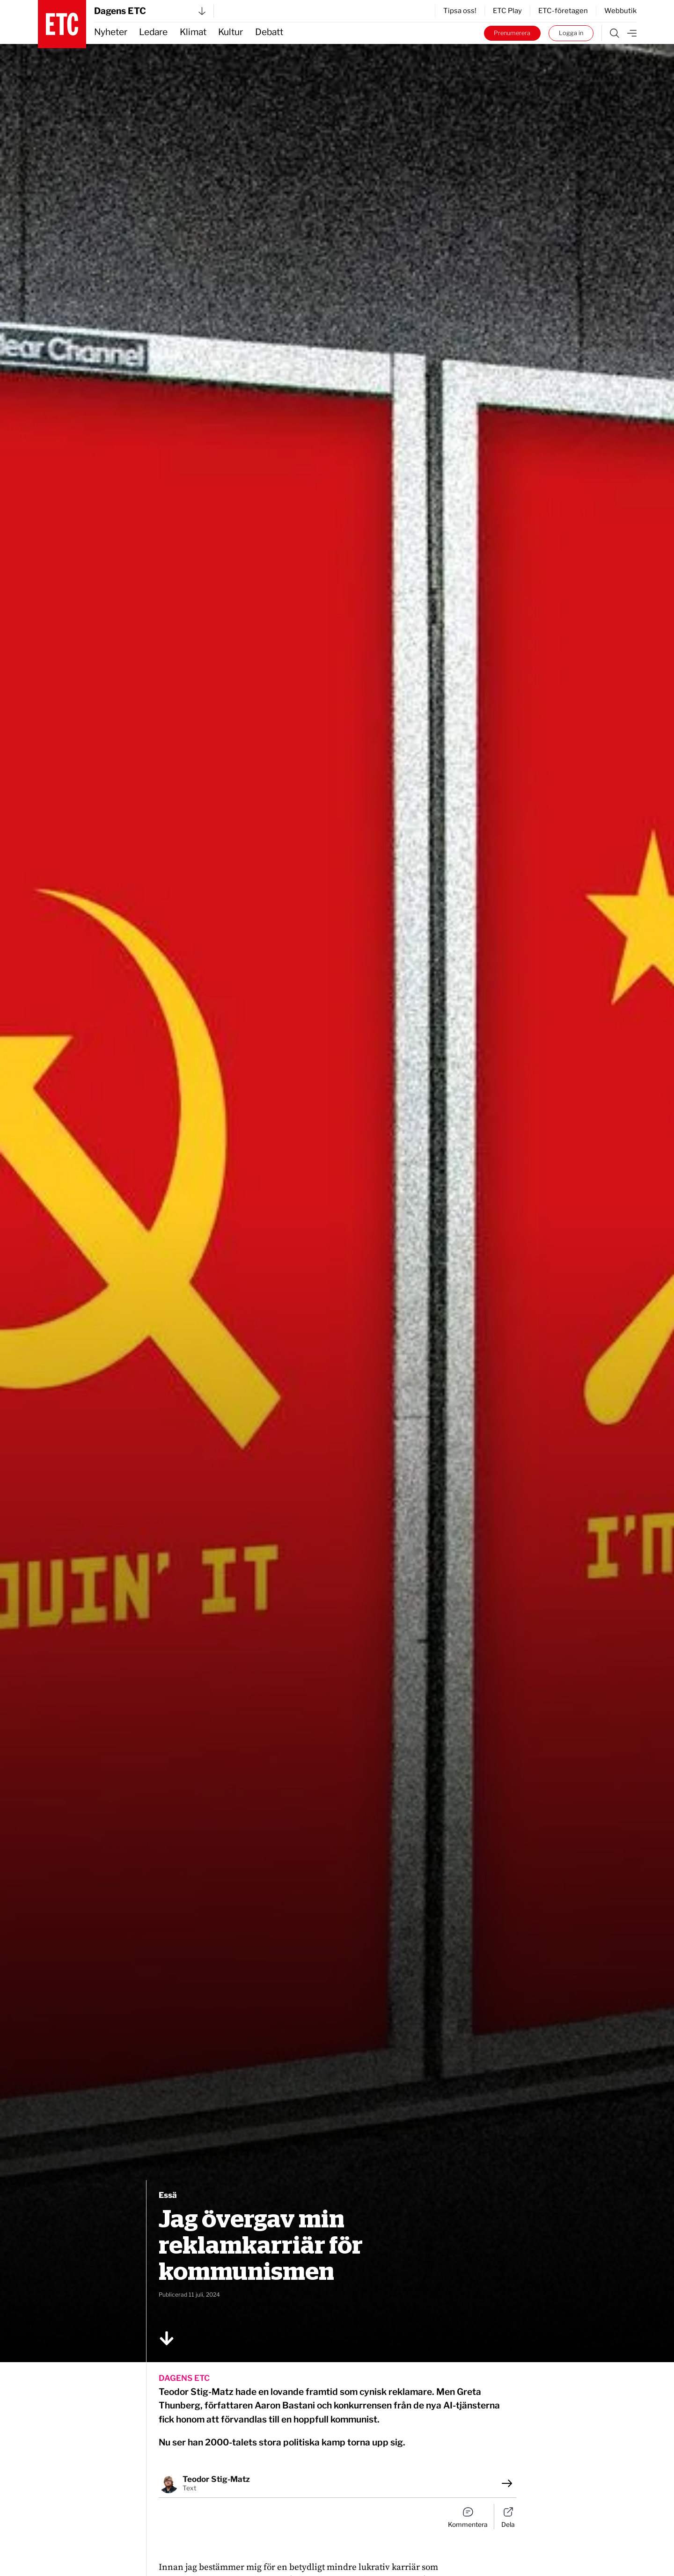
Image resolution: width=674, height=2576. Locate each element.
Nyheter (110, 32)
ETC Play (507, 11)
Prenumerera (512, 32)
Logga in (571, 32)
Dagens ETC (149, 11)
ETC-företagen (563, 11)
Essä (168, 2195)
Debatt (269, 32)
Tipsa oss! (459, 11)
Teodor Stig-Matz (216, 2479)
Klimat (193, 32)
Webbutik (620, 11)
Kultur (230, 32)
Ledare (153, 32)
